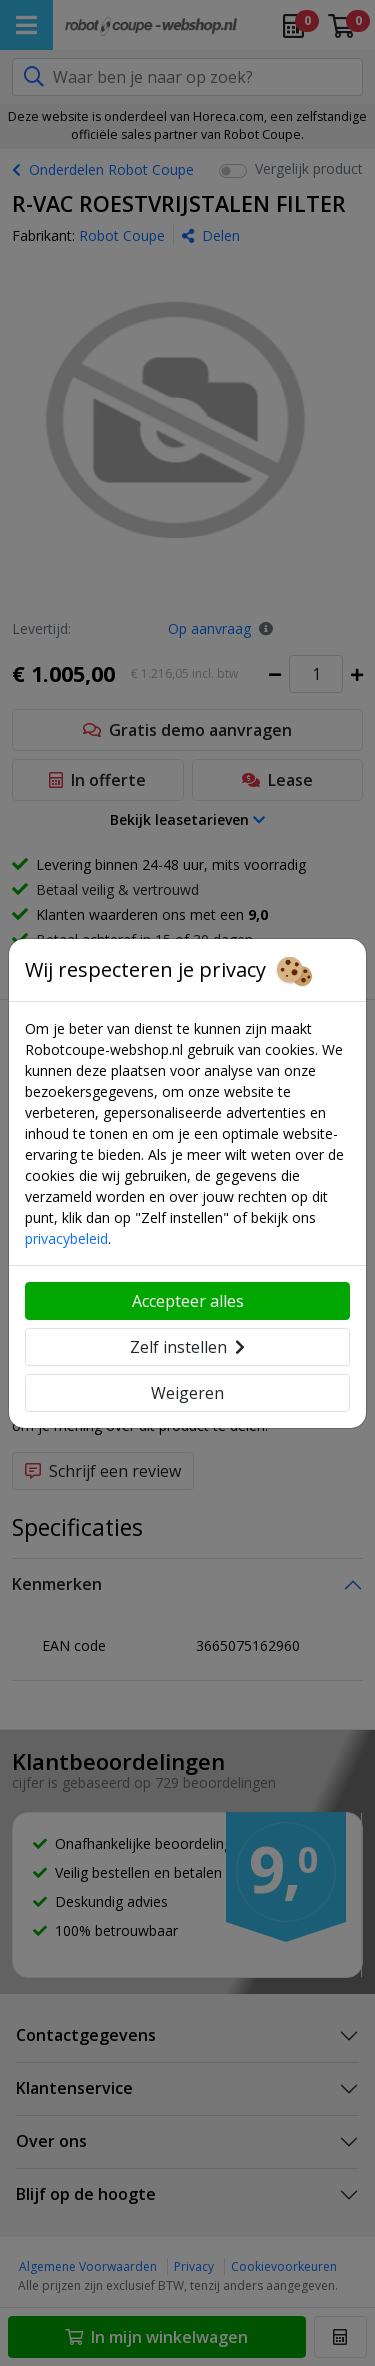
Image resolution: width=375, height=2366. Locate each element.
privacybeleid (66, 1238)
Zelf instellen (187, 1347)
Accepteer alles (188, 1301)
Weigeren (187, 1393)
